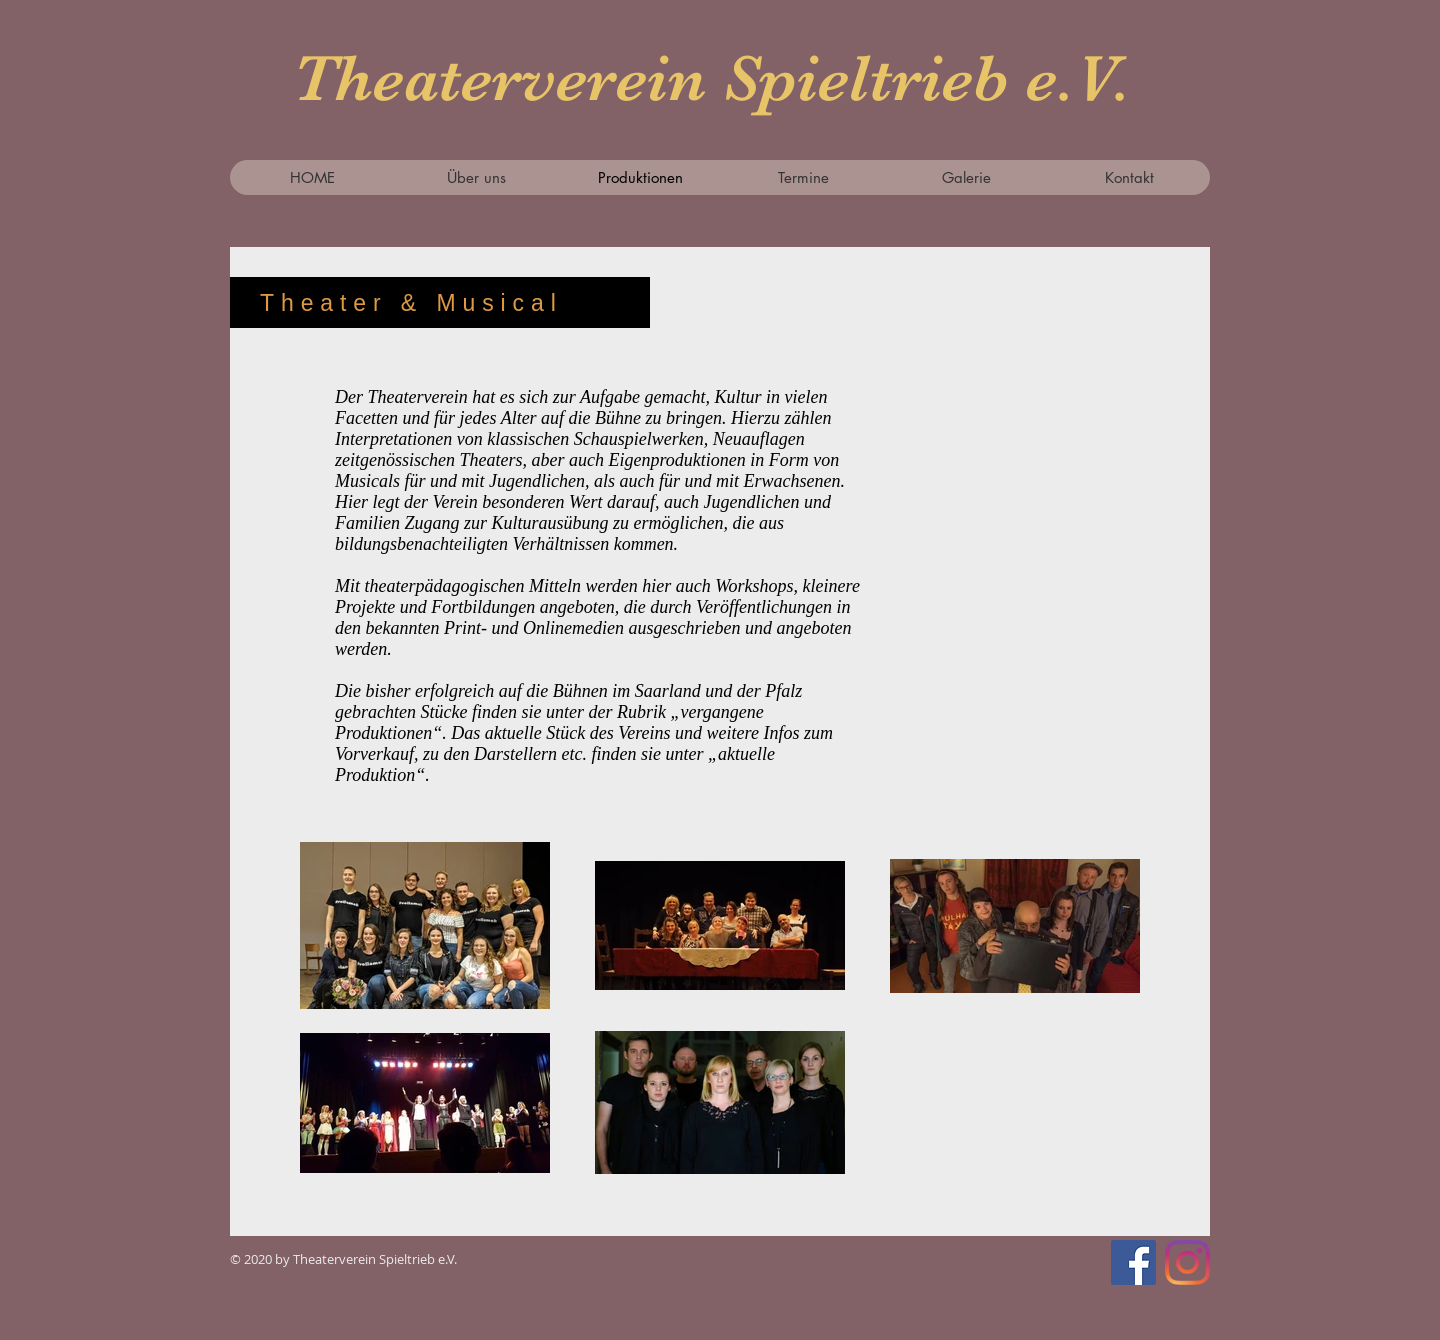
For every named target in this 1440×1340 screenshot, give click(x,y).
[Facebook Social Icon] (1133, 1262)
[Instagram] (1187, 1262)
